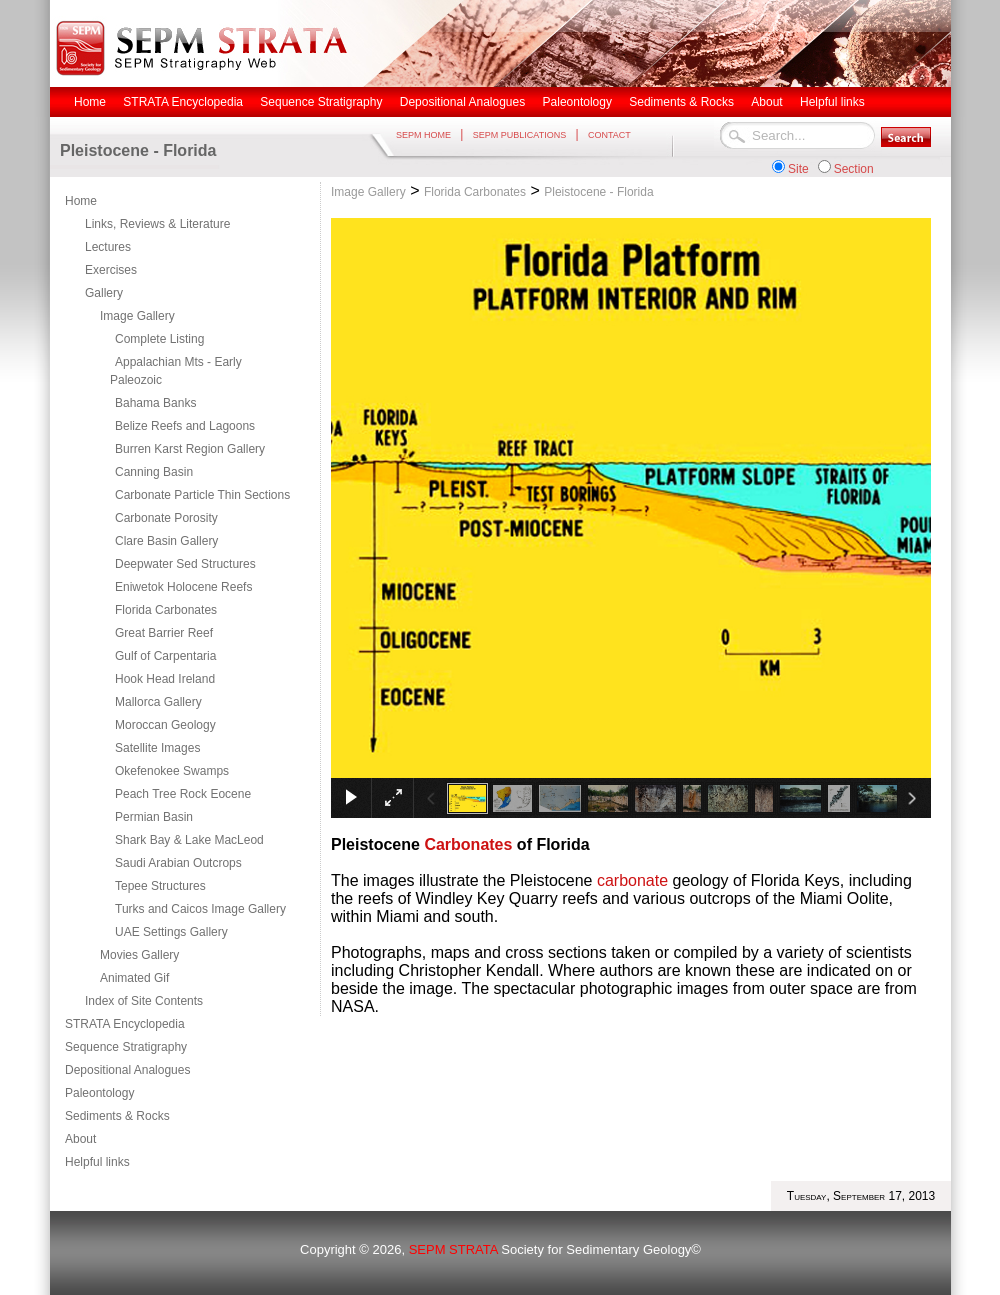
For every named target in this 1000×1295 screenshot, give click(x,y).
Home (81, 201)
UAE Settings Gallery (171, 932)
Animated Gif (134, 978)
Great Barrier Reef (164, 633)
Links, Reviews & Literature (157, 224)
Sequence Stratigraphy (126, 1047)
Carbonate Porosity (166, 518)
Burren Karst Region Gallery (190, 449)
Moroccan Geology (165, 725)
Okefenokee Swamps (172, 771)
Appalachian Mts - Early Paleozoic (176, 371)
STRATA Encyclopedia (125, 1024)
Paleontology (99, 1093)
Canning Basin (154, 472)
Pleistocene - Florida (598, 192)
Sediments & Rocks (117, 1116)
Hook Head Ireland (165, 679)
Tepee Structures (160, 886)
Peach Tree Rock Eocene (183, 794)
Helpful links (97, 1162)
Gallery (104, 293)
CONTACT (609, 135)
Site (798, 169)
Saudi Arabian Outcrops (178, 863)
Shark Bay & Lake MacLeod (189, 840)
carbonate (632, 880)
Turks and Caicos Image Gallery (200, 909)
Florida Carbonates (166, 610)
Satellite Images (157, 748)
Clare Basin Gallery (166, 541)
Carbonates (468, 844)
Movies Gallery (139, 955)
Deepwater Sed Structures (185, 564)
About (80, 1139)
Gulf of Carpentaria (165, 656)
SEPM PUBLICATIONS (519, 135)
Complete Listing (159, 339)
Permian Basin (154, 817)
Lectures (108, 247)
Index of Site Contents (144, 1001)
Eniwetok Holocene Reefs (183, 587)
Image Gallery (137, 316)
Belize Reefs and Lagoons (185, 426)
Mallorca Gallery (158, 702)
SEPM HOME (423, 135)
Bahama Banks (155, 403)
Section (854, 169)
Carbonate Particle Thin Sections (202, 495)
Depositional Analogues (127, 1070)
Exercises (111, 270)
